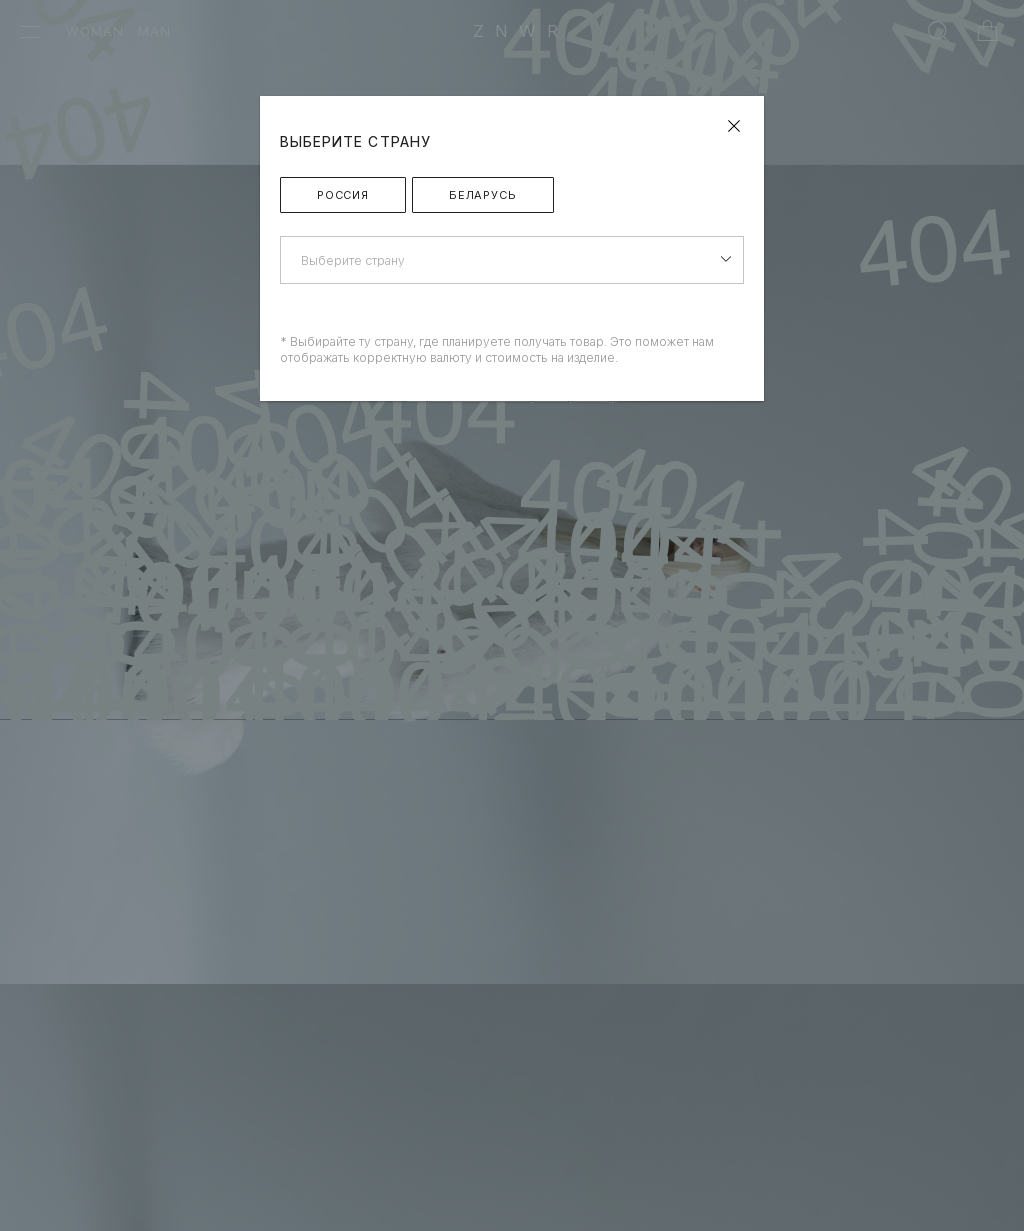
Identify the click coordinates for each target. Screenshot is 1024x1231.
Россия (343, 195)
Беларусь (483, 195)
